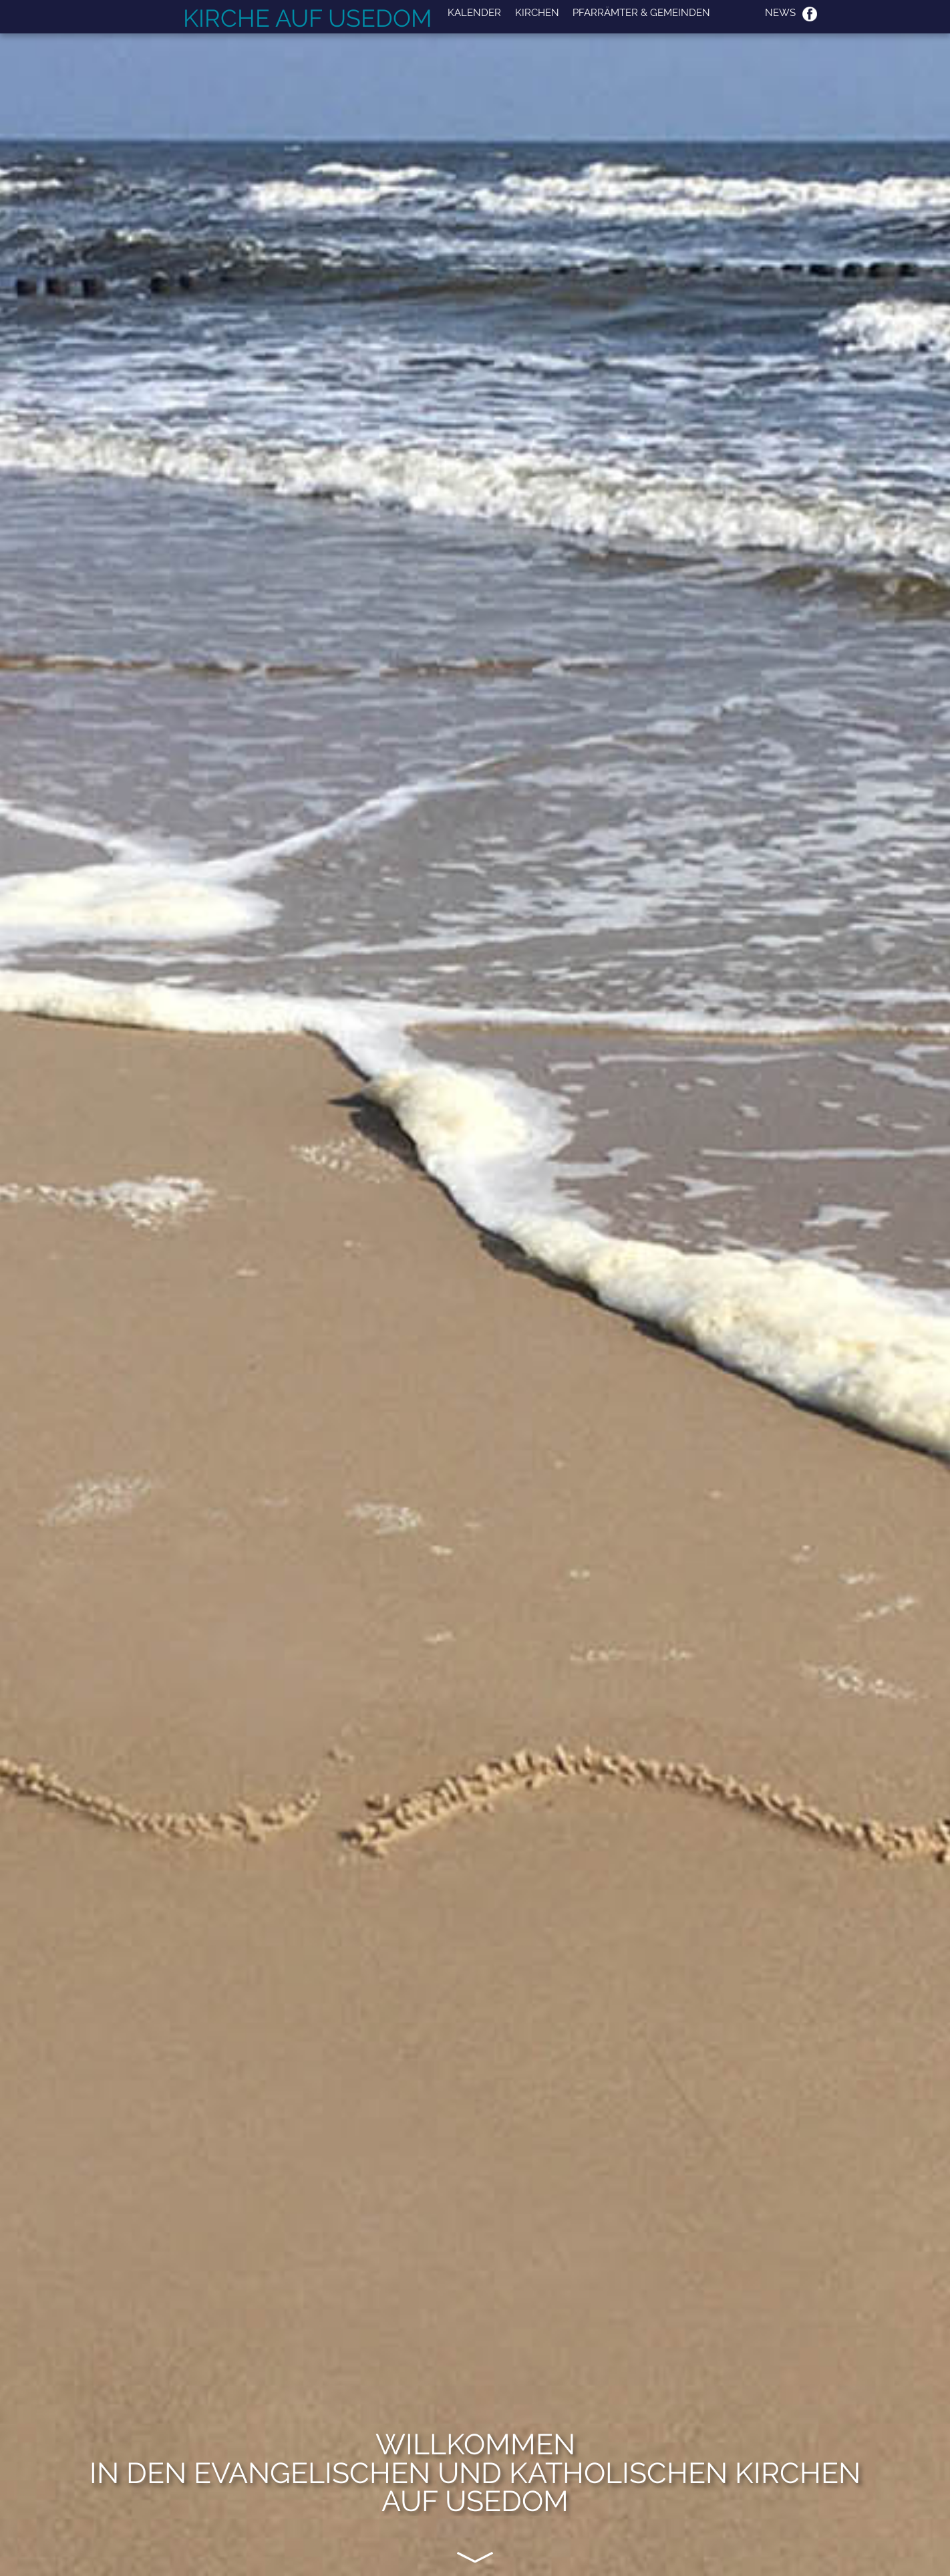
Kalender (474, 13)
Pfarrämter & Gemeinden (641, 13)
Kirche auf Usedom (307, 18)
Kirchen (537, 13)
